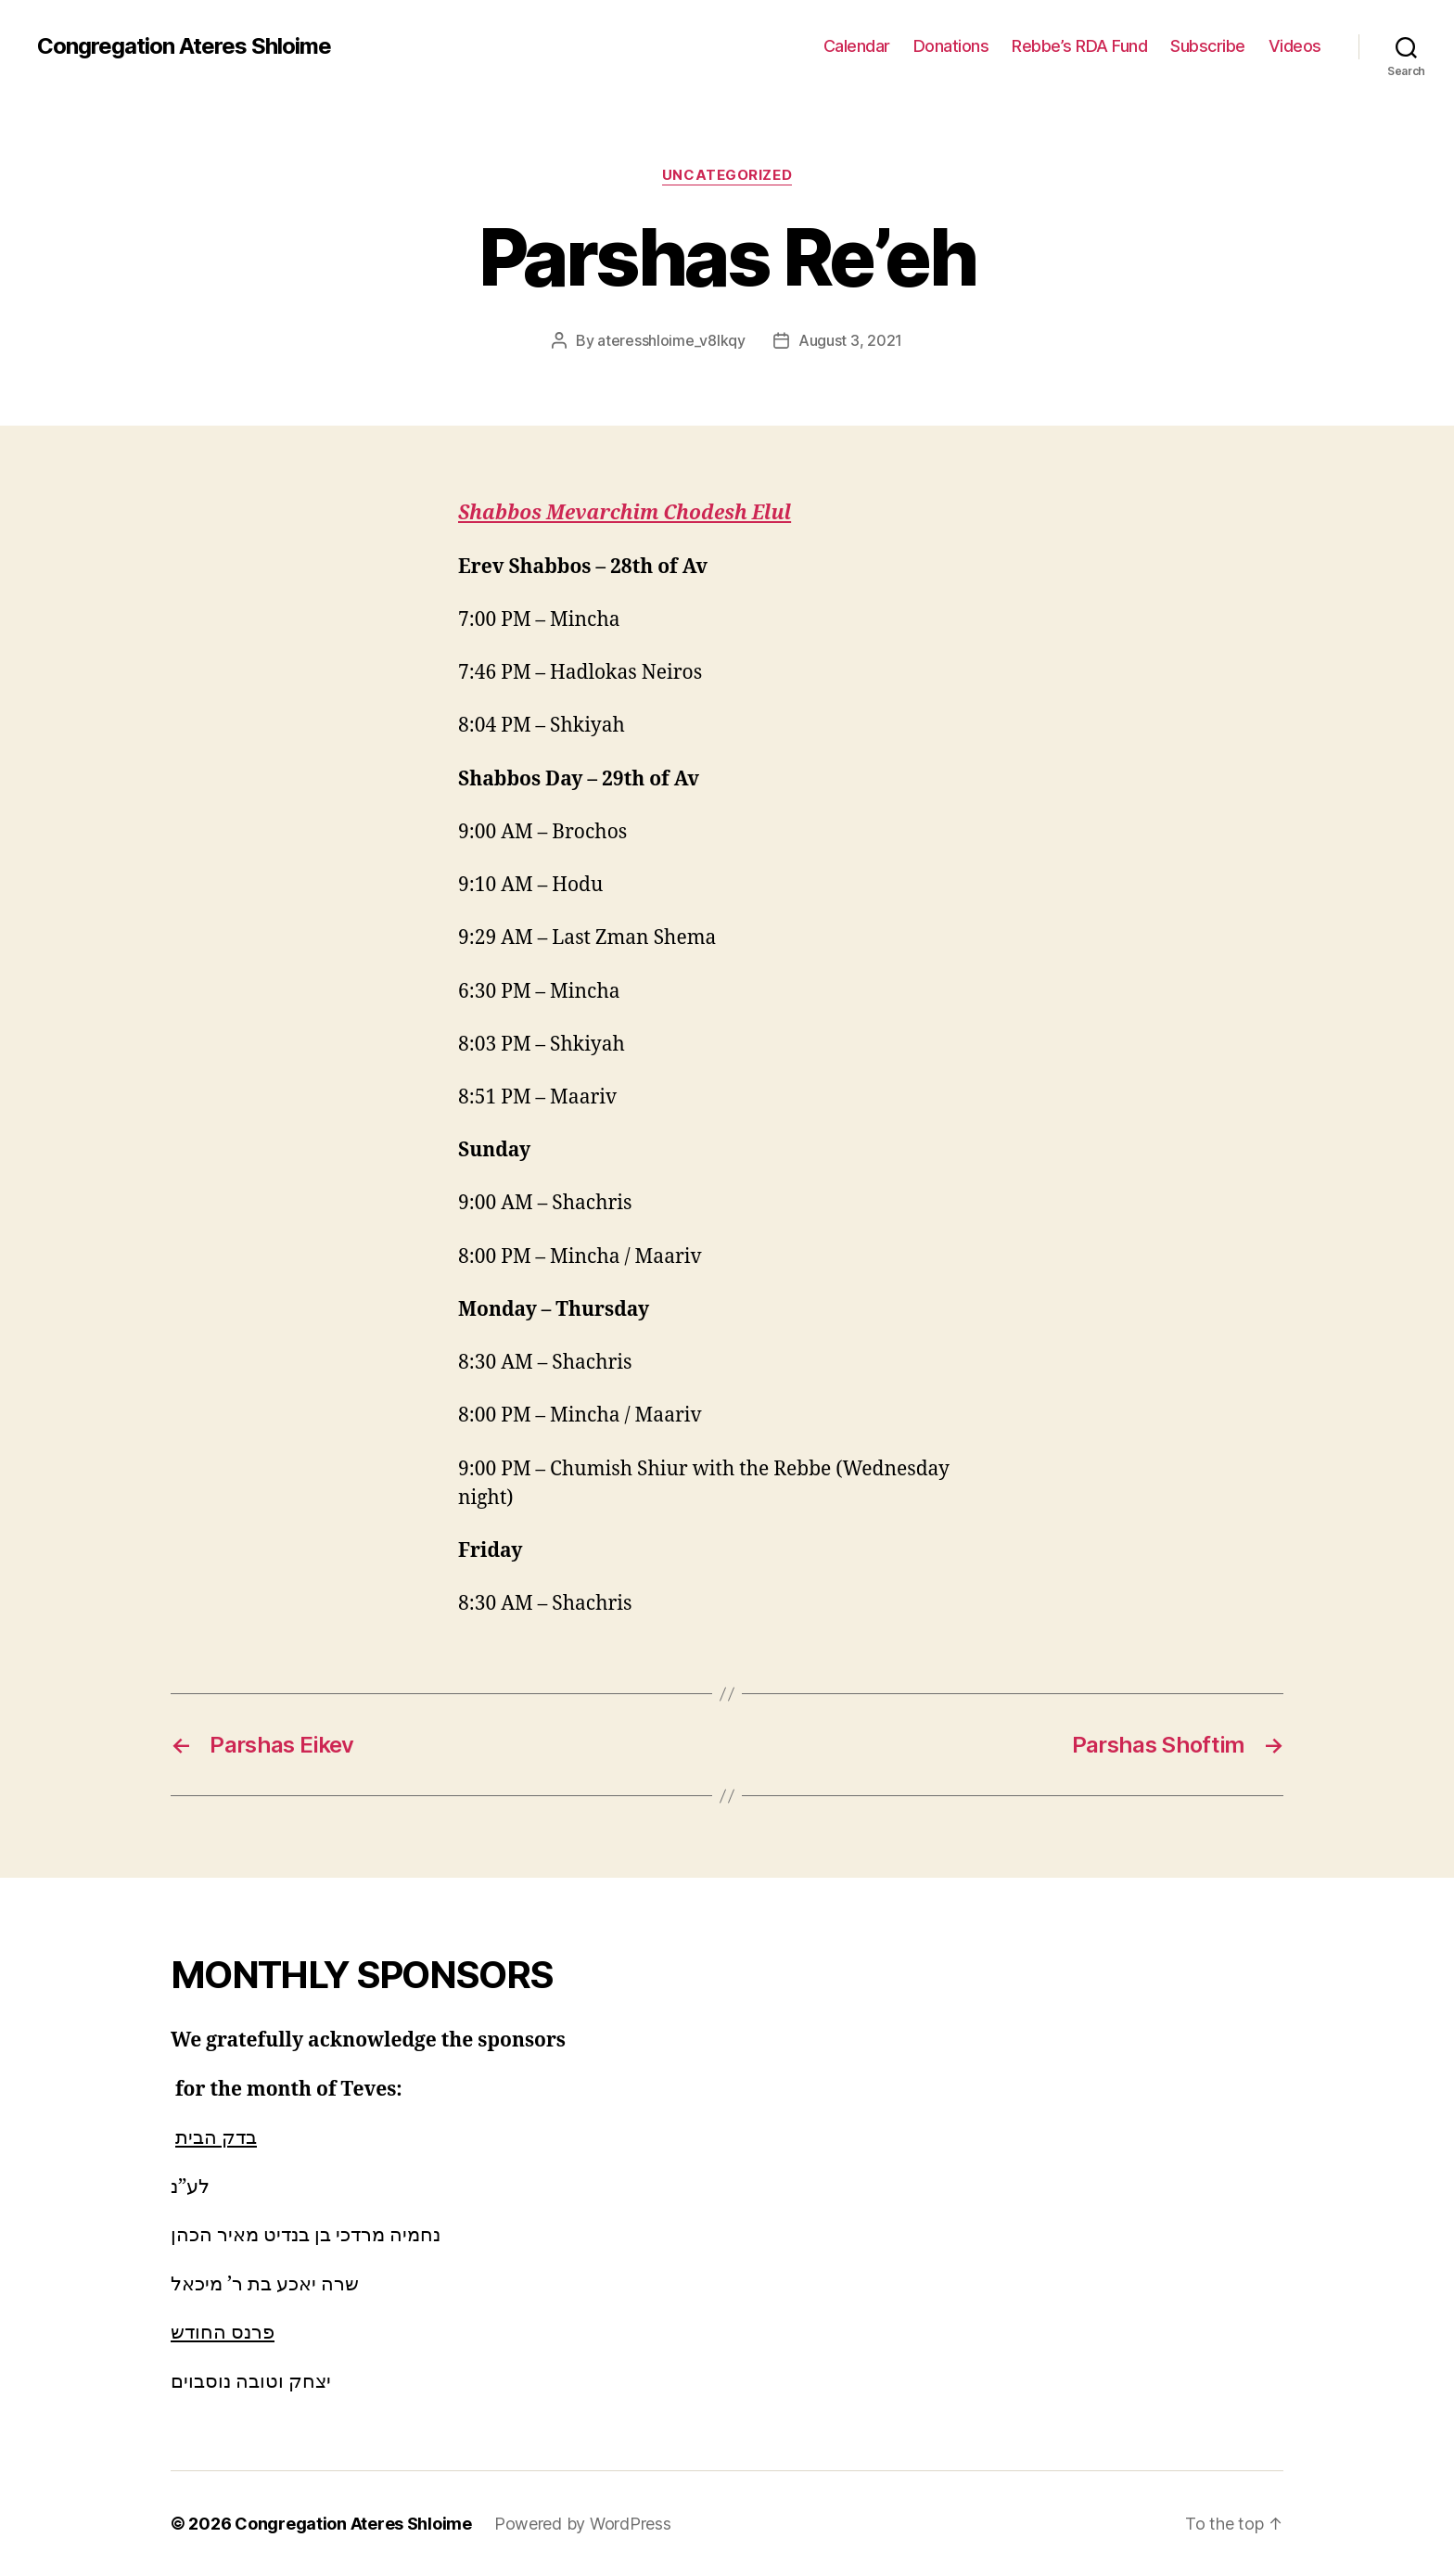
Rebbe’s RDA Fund (1079, 46)
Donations (951, 46)
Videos (1295, 46)
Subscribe (1207, 46)
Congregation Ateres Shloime (184, 46)
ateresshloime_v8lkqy (671, 340)
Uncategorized (727, 175)
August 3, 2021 (850, 340)
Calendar (856, 46)
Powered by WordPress (582, 2523)
